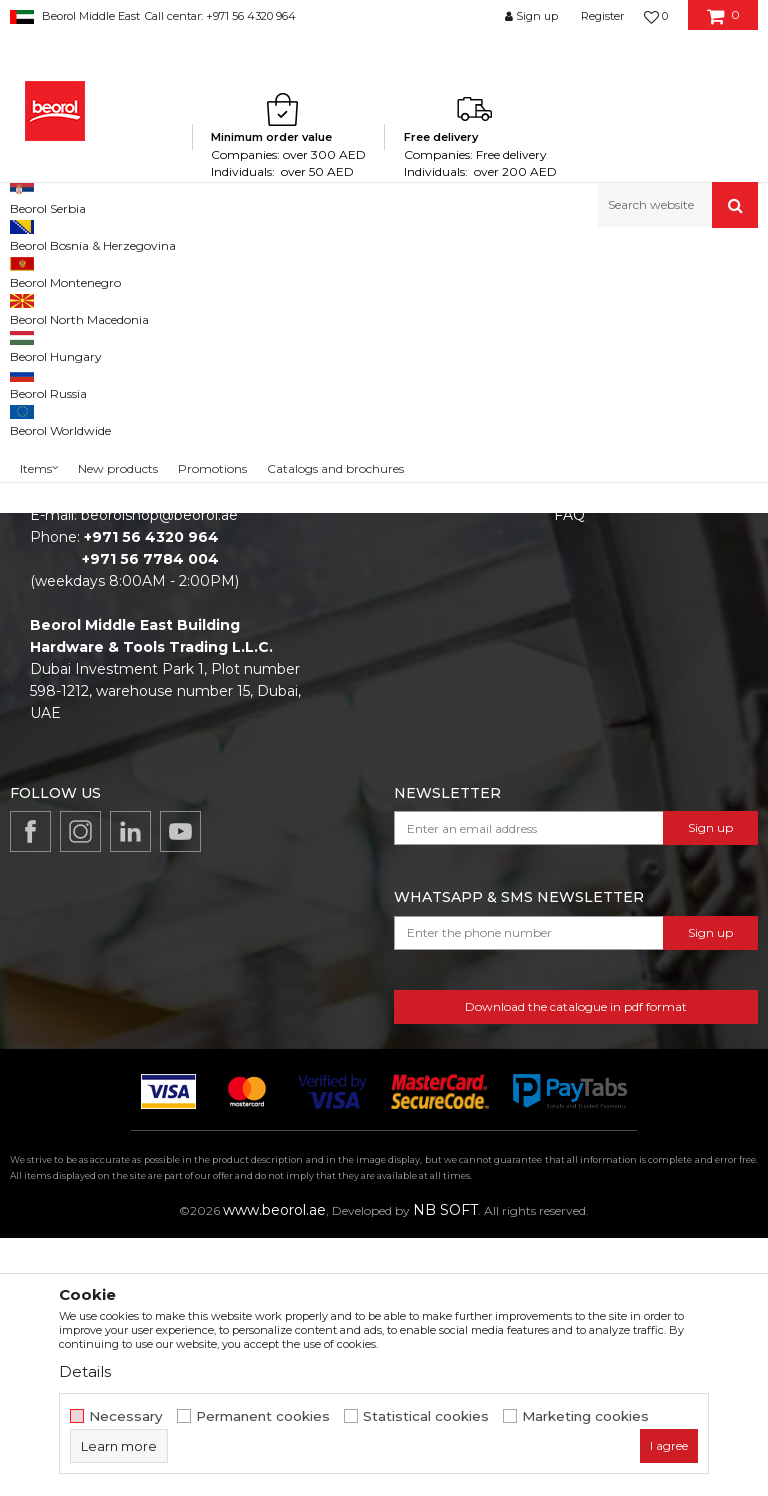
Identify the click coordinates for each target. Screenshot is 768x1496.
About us (361, 661)
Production (369, 717)
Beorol (28, 270)
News (350, 689)
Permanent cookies (263, 1416)
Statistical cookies (426, 1416)
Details (85, 1371)
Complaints (593, 745)
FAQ (569, 773)
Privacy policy (601, 717)
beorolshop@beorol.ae (159, 773)
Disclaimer (590, 689)
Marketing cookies (585, 1416)
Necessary (126, 1416)
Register (602, 16)
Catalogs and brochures (412, 745)
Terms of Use (600, 661)
